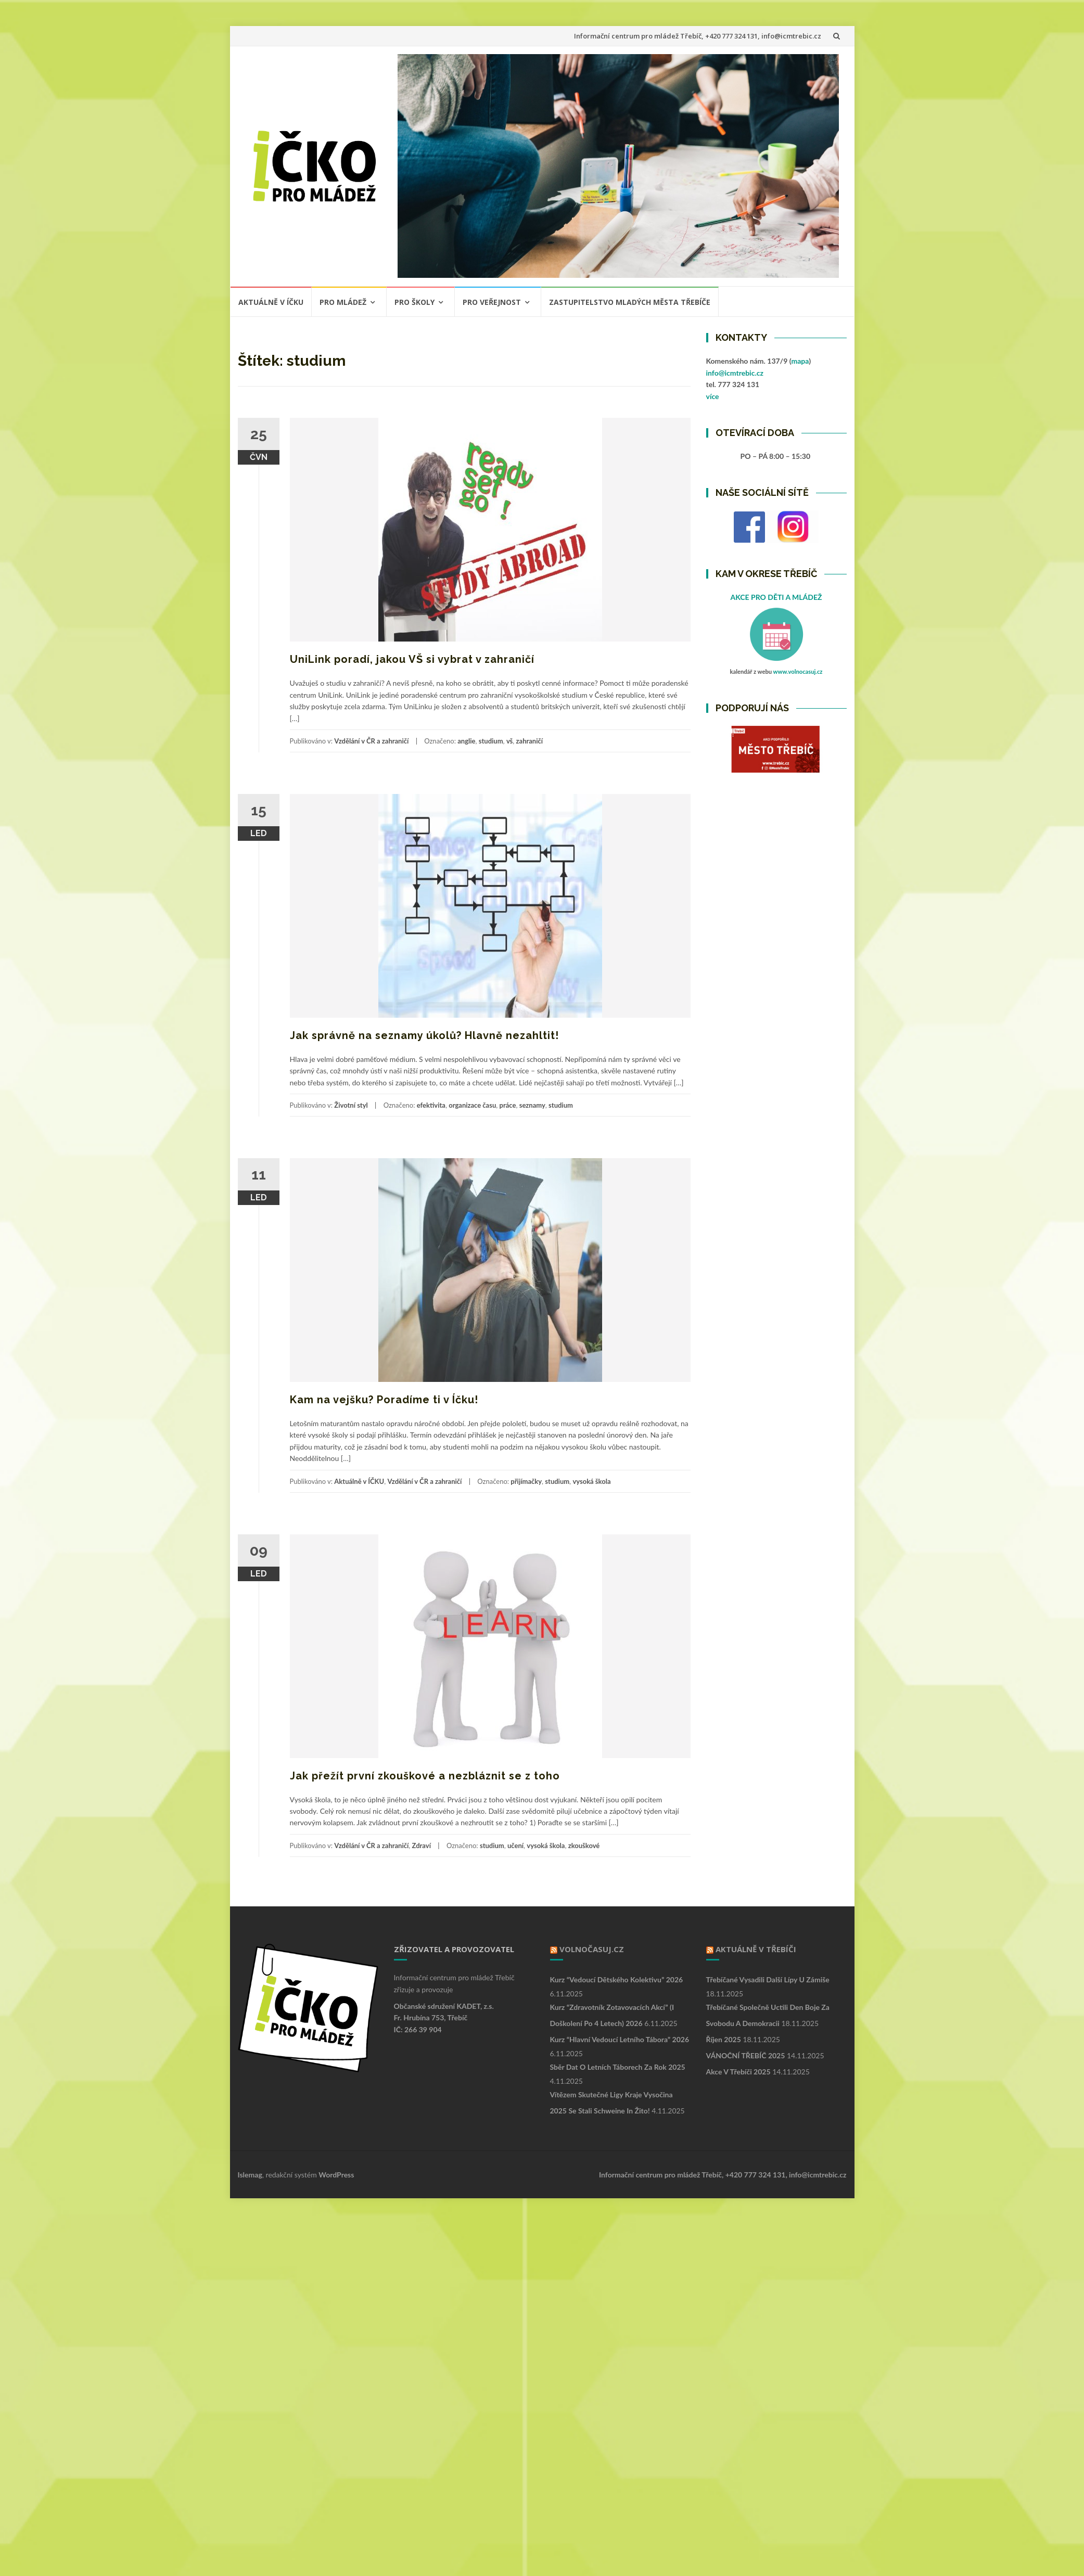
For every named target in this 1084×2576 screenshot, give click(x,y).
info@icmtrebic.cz (734, 372)
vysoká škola (591, 1481)
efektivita (431, 1105)
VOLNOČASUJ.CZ (591, 1949)
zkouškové (584, 1845)
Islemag (250, 2174)
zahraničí (529, 741)
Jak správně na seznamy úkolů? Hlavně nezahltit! (424, 1035)
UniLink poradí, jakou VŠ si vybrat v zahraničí (412, 659)
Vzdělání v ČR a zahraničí (371, 741)
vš (509, 741)
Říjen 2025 (723, 2039)
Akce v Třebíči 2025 (738, 2071)
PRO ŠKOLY (414, 302)
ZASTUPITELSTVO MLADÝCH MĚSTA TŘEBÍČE (629, 302)
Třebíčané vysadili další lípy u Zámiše (768, 1979)
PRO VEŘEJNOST (492, 302)
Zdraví (421, 1845)
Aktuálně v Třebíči (756, 1949)
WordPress (336, 2174)
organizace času (472, 1105)
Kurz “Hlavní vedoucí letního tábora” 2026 (620, 2039)
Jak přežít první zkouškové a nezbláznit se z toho (425, 1776)
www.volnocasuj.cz (798, 671)
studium (491, 741)
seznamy (532, 1105)
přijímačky (526, 1481)
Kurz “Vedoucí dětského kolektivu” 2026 (616, 1979)
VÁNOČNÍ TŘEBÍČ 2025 (745, 2055)
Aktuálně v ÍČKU (270, 302)
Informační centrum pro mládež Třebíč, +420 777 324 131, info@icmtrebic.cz (697, 36)
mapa (800, 360)
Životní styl (350, 1105)
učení (515, 1845)
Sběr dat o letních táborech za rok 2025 (617, 2066)
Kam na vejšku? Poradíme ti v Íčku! (384, 1399)
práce (508, 1105)
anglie (466, 741)
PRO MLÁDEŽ (343, 302)
